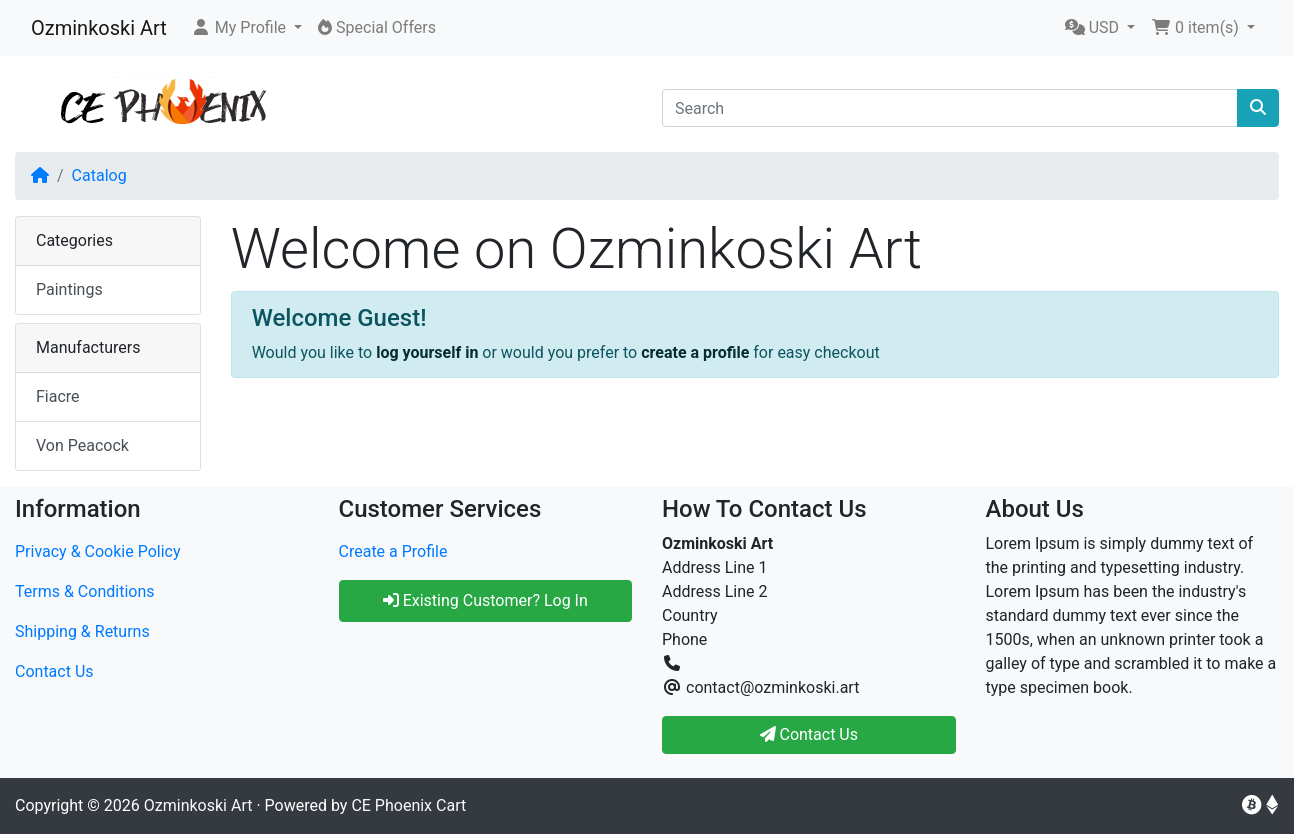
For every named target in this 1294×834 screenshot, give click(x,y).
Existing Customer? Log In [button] (485, 600)
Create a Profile (393, 551)
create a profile (695, 352)
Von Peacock (82, 445)
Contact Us (54, 671)
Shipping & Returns (82, 631)
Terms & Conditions (85, 591)
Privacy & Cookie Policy (98, 551)
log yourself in (427, 352)
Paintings (69, 289)
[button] (246, 28)
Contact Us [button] (809, 734)
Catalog (99, 175)
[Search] (950, 108)
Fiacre (58, 396)
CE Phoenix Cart (408, 805)
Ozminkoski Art (99, 28)
